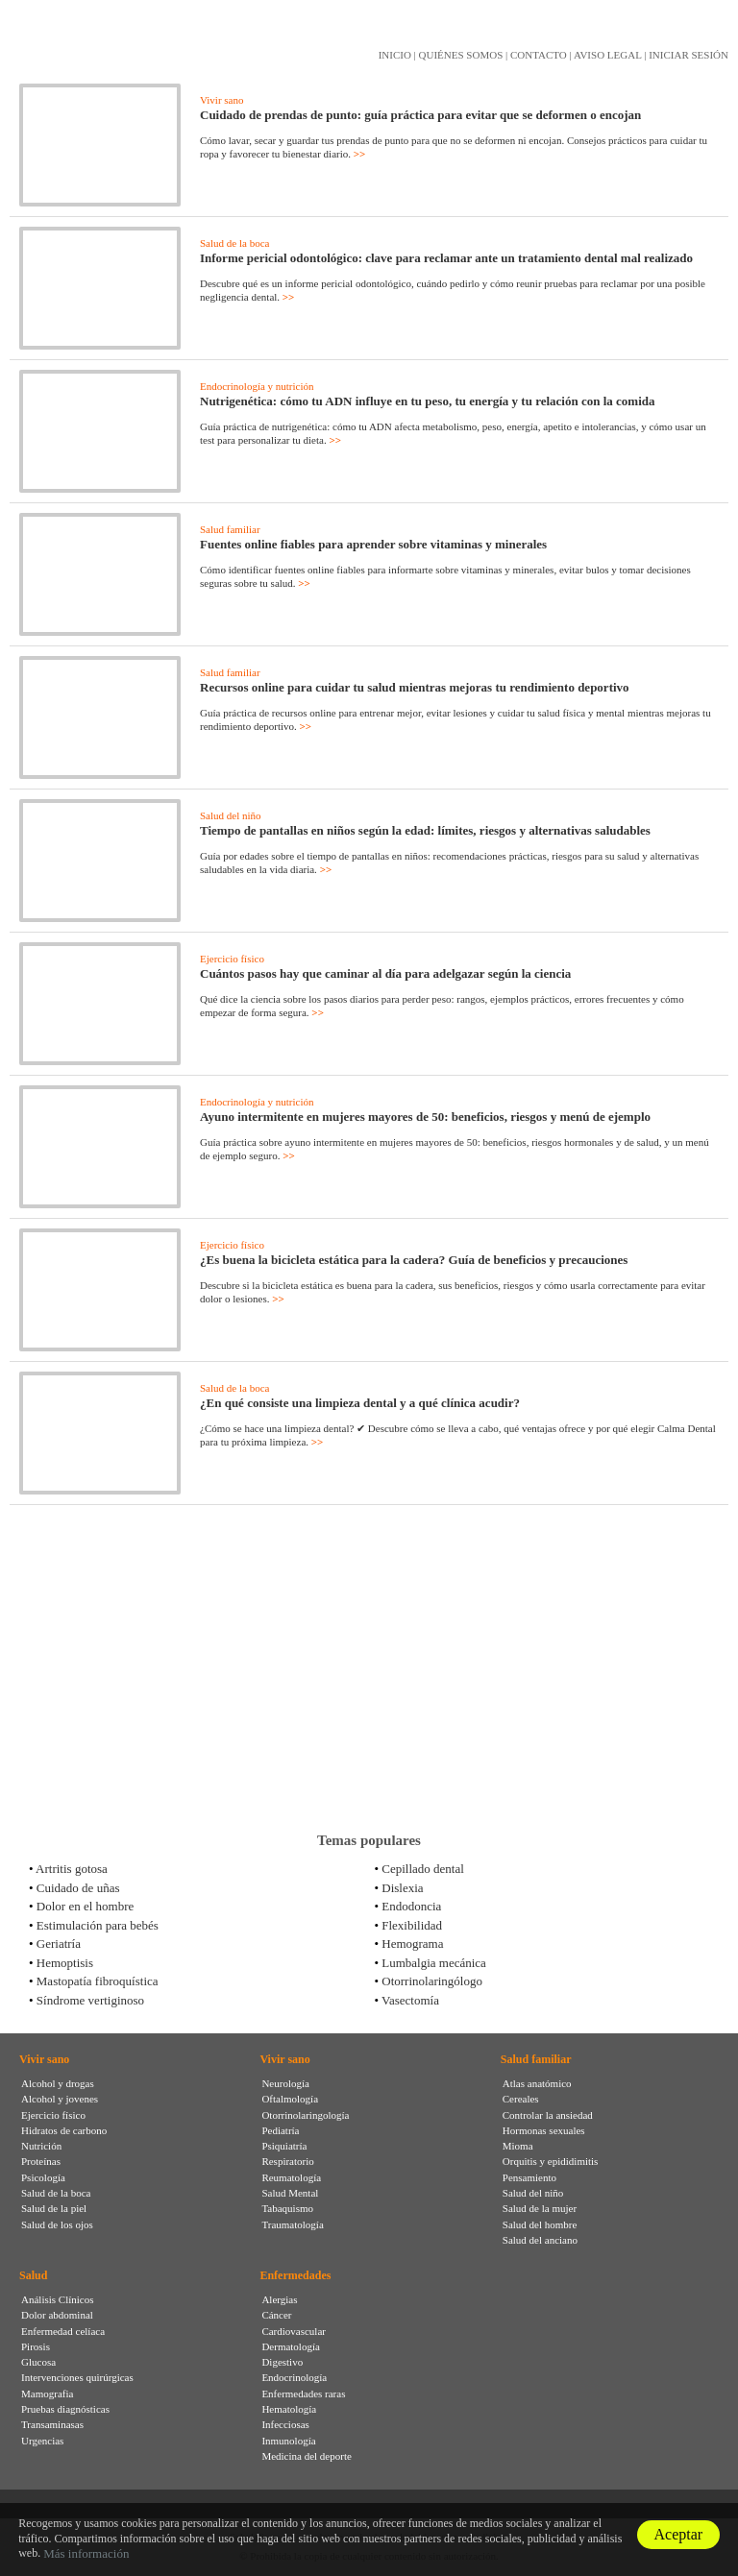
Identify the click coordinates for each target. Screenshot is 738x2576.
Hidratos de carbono (64, 2130)
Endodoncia (411, 1906)
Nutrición (41, 2145)
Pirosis (35, 2346)
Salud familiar (230, 529)
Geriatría (59, 1943)
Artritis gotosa (72, 1868)
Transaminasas (52, 2424)
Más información (86, 2553)
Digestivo (282, 2362)
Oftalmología (289, 2098)
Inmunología (288, 2440)
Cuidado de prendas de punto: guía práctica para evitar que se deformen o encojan (420, 115)
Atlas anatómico (537, 2083)
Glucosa (38, 2362)
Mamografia (47, 2393)
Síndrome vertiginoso (90, 2000)
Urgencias (42, 2440)
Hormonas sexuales (544, 2130)
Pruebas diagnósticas (65, 2409)
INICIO (395, 55)
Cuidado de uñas (78, 1888)
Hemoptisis (65, 1963)
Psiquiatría (284, 2145)
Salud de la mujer (540, 2208)
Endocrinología (294, 2377)
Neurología (284, 2083)
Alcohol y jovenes (59, 2098)
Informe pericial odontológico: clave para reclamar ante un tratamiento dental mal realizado (446, 258)
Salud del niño (230, 815)
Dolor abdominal (57, 2315)
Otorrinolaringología (305, 2115)
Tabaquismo (287, 2208)
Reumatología (291, 2177)
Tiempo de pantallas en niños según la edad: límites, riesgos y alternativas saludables (425, 830)
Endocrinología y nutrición (257, 386)
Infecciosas (284, 2424)
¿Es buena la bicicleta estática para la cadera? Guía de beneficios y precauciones (413, 1259)
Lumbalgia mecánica (433, 1963)
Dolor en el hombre (85, 1906)
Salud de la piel (53, 2208)
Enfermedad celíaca (63, 2331)
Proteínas (41, 2161)
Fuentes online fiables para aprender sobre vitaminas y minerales (373, 544)
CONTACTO (538, 55)
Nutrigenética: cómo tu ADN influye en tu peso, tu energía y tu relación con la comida (427, 401)
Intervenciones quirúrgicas (77, 2377)
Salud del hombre (540, 2224)
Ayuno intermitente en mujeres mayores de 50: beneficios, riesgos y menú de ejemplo (425, 1116)
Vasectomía (410, 2000)
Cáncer (276, 2315)
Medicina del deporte (306, 2456)
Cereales (521, 2098)
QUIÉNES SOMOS (461, 55)
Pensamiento (529, 2177)
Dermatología (290, 2346)
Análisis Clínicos (57, 2299)
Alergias (279, 2299)
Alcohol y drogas (57, 2083)
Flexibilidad (411, 1925)
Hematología (288, 2409)
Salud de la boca (234, 243)
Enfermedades (295, 2275)
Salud (33, 2275)
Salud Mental (289, 2193)
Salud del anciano (540, 2240)
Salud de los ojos (57, 2224)
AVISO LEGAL (608, 55)
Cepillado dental (422, 1868)
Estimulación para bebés (98, 1925)
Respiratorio (287, 2161)
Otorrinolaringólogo (431, 1981)
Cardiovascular (293, 2331)
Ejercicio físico (232, 958)
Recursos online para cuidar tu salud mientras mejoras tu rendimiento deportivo (414, 687)
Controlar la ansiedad (548, 2115)
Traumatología (292, 2224)
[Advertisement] (369, 1668)
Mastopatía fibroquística (98, 1981)
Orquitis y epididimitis (551, 2161)
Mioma (518, 2145)
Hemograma (412, 1943)
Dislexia (402, 1888)
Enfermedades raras (303, 2393)
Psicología (43, 2177)
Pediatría (280, 2130)
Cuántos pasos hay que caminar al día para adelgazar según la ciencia (385, 973)
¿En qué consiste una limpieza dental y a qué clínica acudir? (360, 1403)
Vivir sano (221, 100)
